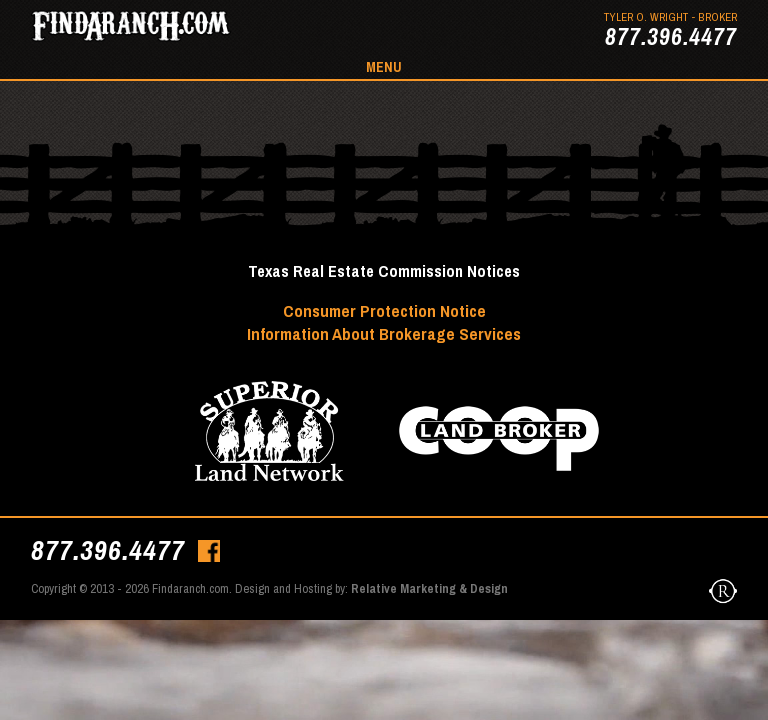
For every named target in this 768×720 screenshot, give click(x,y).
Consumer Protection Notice (384, 310)
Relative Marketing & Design (429, 588)
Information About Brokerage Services (384, 333)
